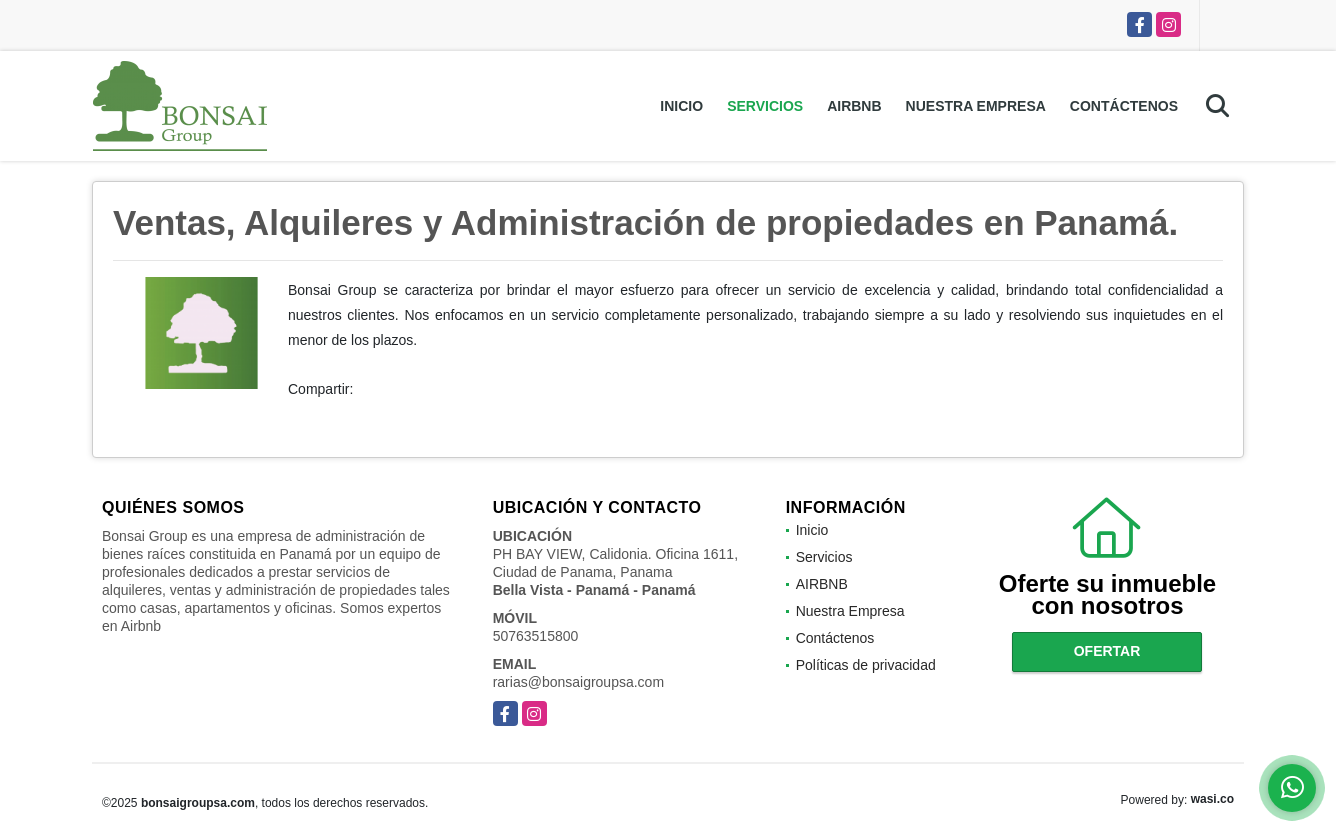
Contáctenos (1124, 106)
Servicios (765, 106)
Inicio (681, 106)
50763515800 (536, 636)
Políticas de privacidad (866, 665)
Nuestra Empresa (976, 106)
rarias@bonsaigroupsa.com (578, 682)
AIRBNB (854, 106)
